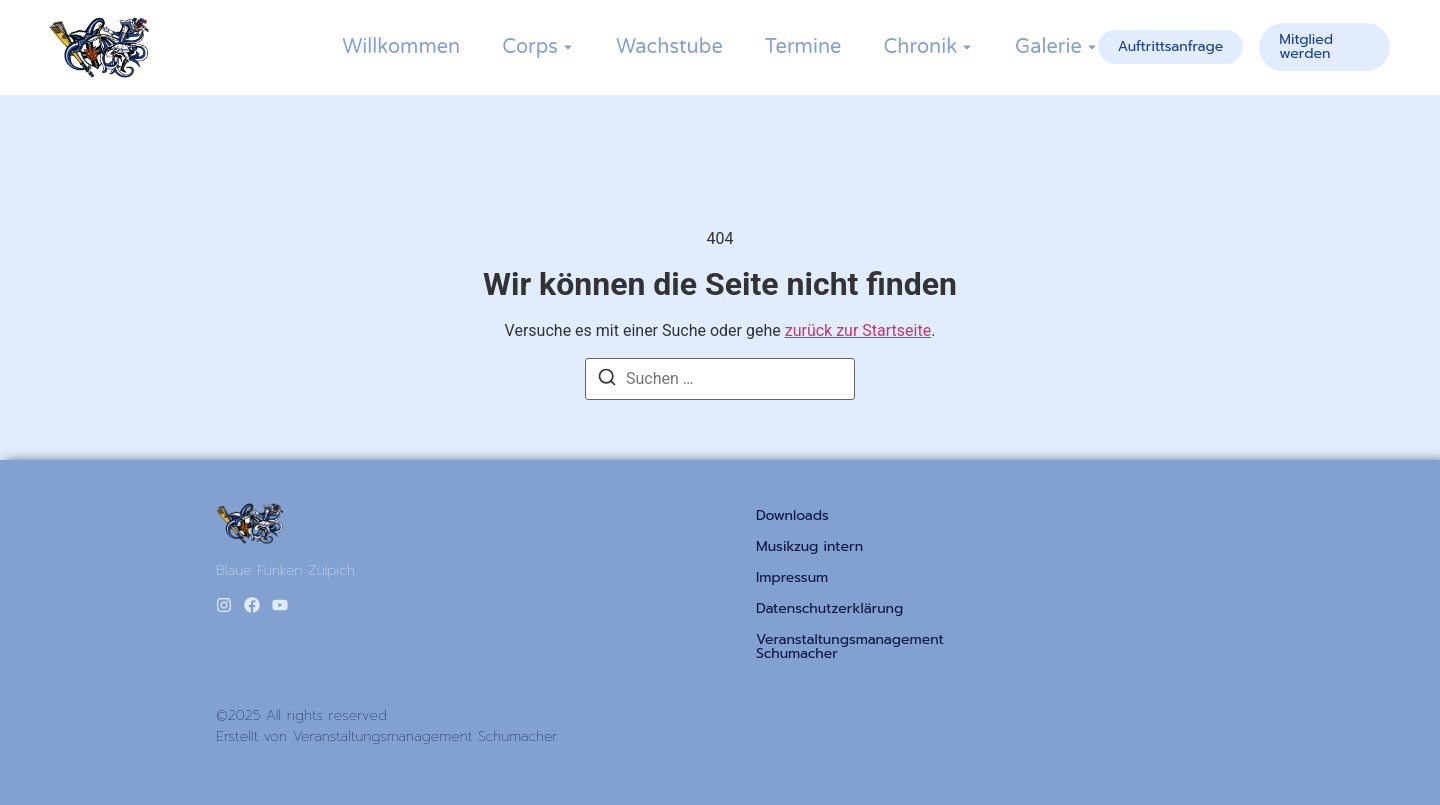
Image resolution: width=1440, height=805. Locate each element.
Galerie (1048, 47)
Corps (530, 47)
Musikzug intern (809, 547)
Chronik (920, 47)
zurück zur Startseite (858, 330)
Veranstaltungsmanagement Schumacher (850, 647)
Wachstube (669, 47)
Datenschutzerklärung (829, 609)
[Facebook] (252, 605)
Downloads (792, 516)
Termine (803, 47)
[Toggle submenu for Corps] (566, 47)
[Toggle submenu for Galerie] (1090, 47)
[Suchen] (607, 380)
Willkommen (401, 47)
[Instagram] (224, 605)
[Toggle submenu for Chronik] (965, 47)
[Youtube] (280, 605)
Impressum (792, 578)
